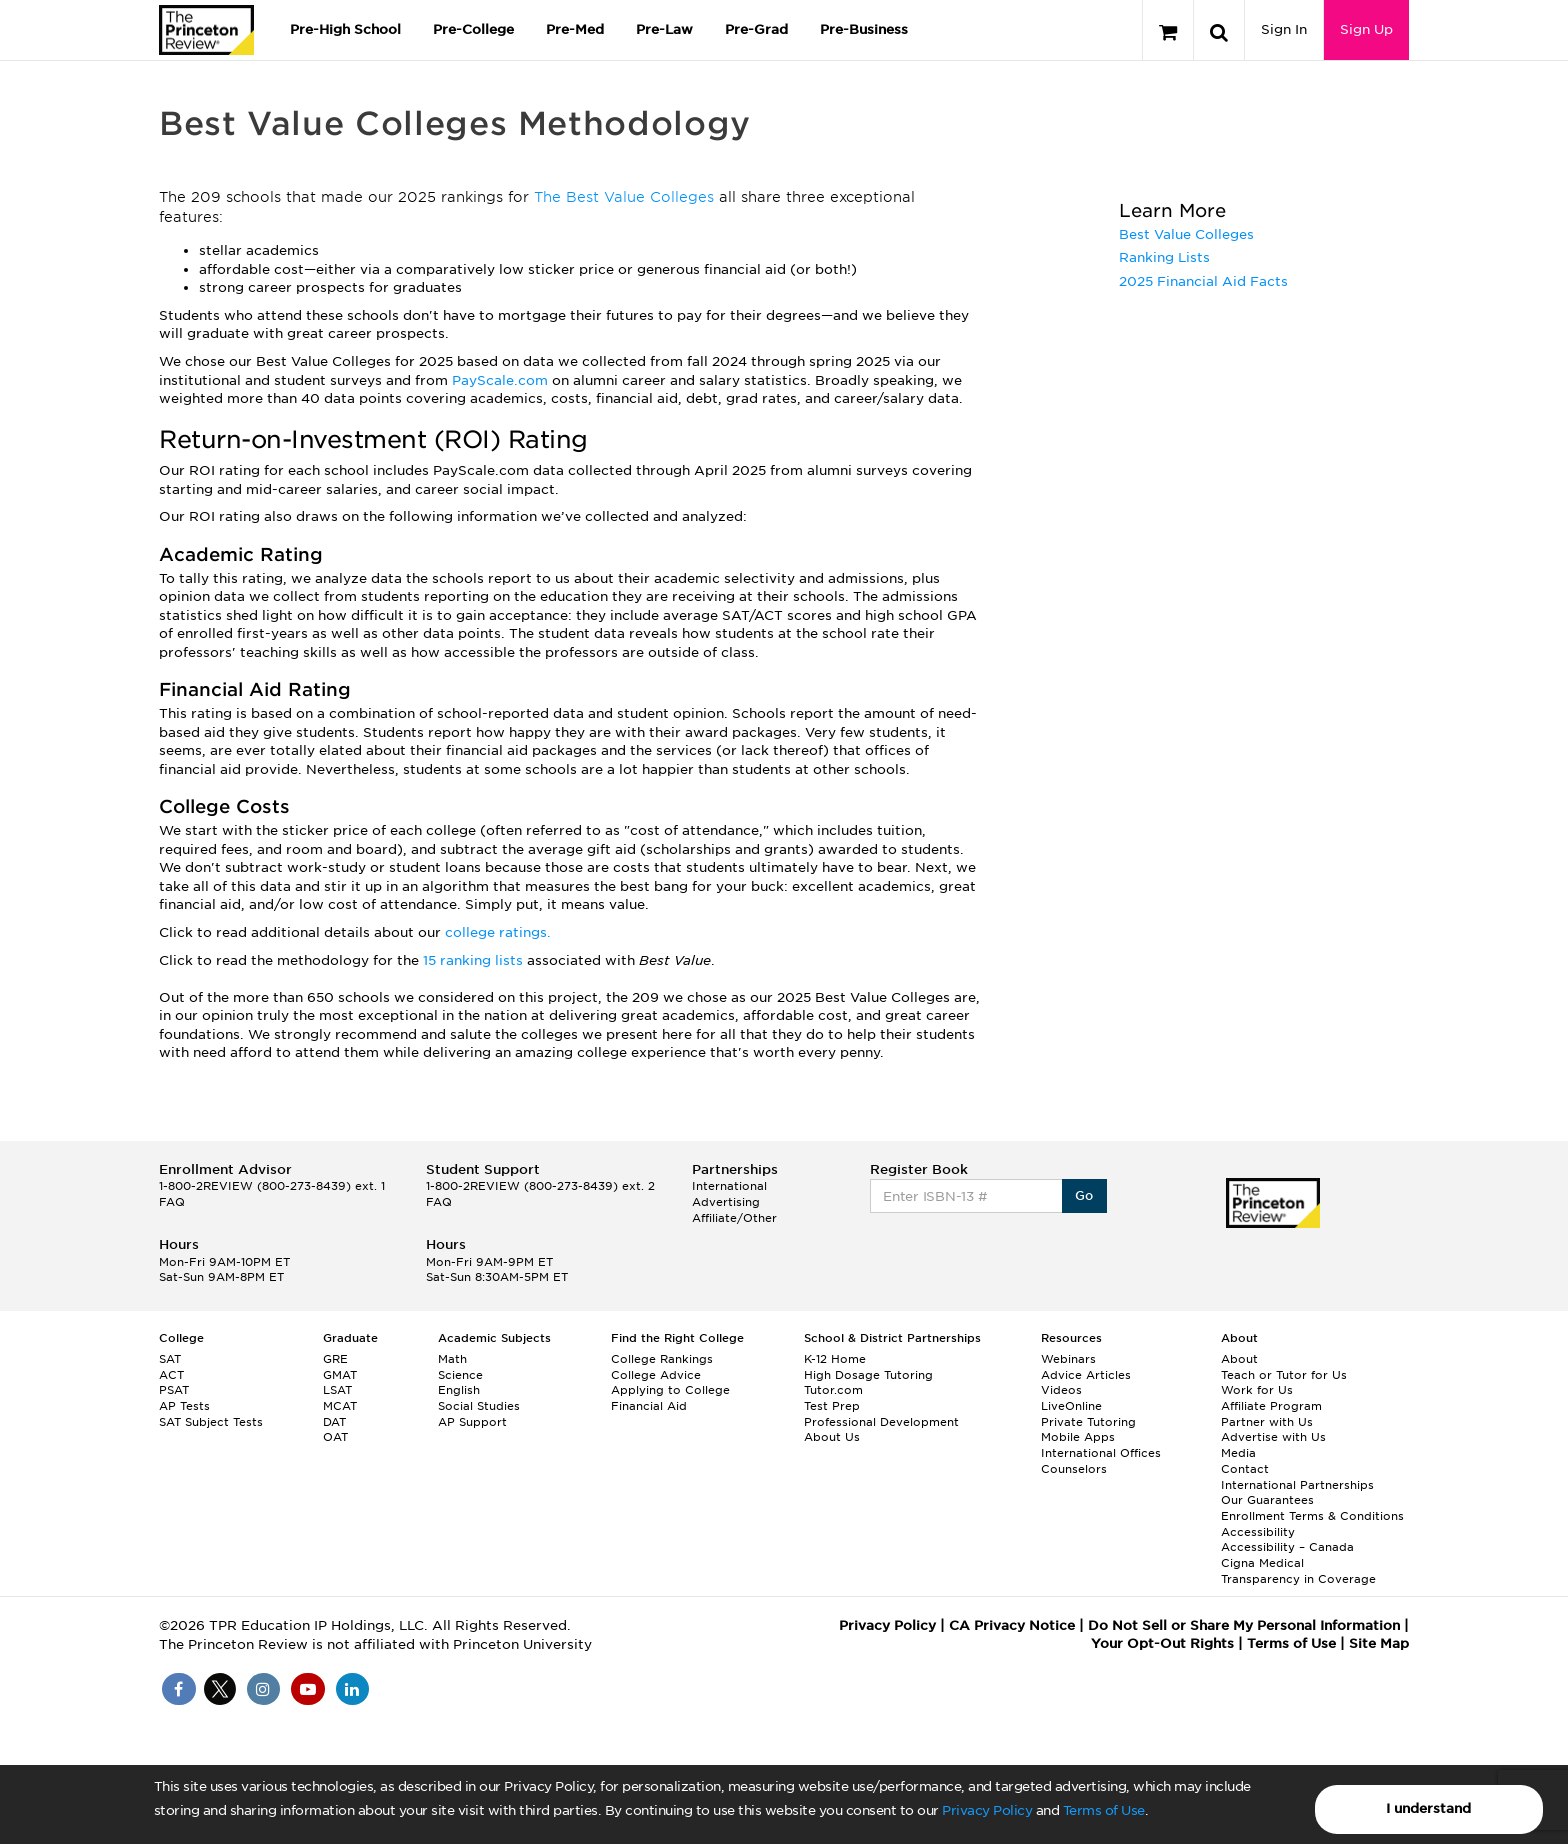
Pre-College (473, 29)
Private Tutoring (1088, 1422)
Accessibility (1258, 1532)
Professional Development (881, 1422)
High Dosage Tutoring (868, 1375)
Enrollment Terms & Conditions (1312, 1516)
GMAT (340, 1375)
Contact (1245, 1469)
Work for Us (1257, 1390)
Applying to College (670, 1390)
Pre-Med (575, 29)
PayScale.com (502, 380)
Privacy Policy (987, 1810)
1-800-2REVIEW (272, 1186)
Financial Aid (649, 1406)
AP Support (472, 1422)
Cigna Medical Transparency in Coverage (1298, 1571)
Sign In (1284, 29)
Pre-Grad (756, 29)
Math (452, 1359)
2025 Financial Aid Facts (1203, 281)
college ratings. (498, 932)
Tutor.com (833, 1390)
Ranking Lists (1164, 257)
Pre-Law (664, 29)
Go (1084, 1195)
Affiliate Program (1271, 1406)
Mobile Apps (1078, 1437)
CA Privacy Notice (1012, 1625)
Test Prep (832, 1406)
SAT (170, 1359)
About (1239, 1359)
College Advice (656, 1375)
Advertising (726, 1202)
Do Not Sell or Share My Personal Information (1244, 1625)
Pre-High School (345, 29)
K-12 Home (835, 1359)
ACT (171, 1375)
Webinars (1068, 1359)
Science (460, 1375)
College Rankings (662, 1359)
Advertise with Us (1273, 1437)
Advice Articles (1086, 1375)
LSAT (337, 1390)
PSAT (174, 1390)
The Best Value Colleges (624, 197)
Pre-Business (864, 29)
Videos (1061, 1390)
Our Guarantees (1267, 1500)
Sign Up (1366, 29)
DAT (334, 1422)
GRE (335, 1359)
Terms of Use (1104, 1810)
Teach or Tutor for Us (1284, 1375)
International (729, 1186)
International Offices (1101, 1453)
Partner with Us (1267, 1422)
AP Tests (184, 1406)
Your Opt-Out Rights (1162, 1643)
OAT (335, 1437)
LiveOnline (1071, 1406)
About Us (832, 1437)
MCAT (340, 1406)
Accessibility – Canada (1287, 1547)
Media (1238, 1453)
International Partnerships (1297, 1485)
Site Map (1379, 1643)
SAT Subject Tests (211, 1422)
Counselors (1074, 1469)
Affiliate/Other (734, 1218)
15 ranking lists (473, 960)
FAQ (172, 1202)
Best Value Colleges (1186, 234)
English (459, 1390)
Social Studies (479, 1406)
